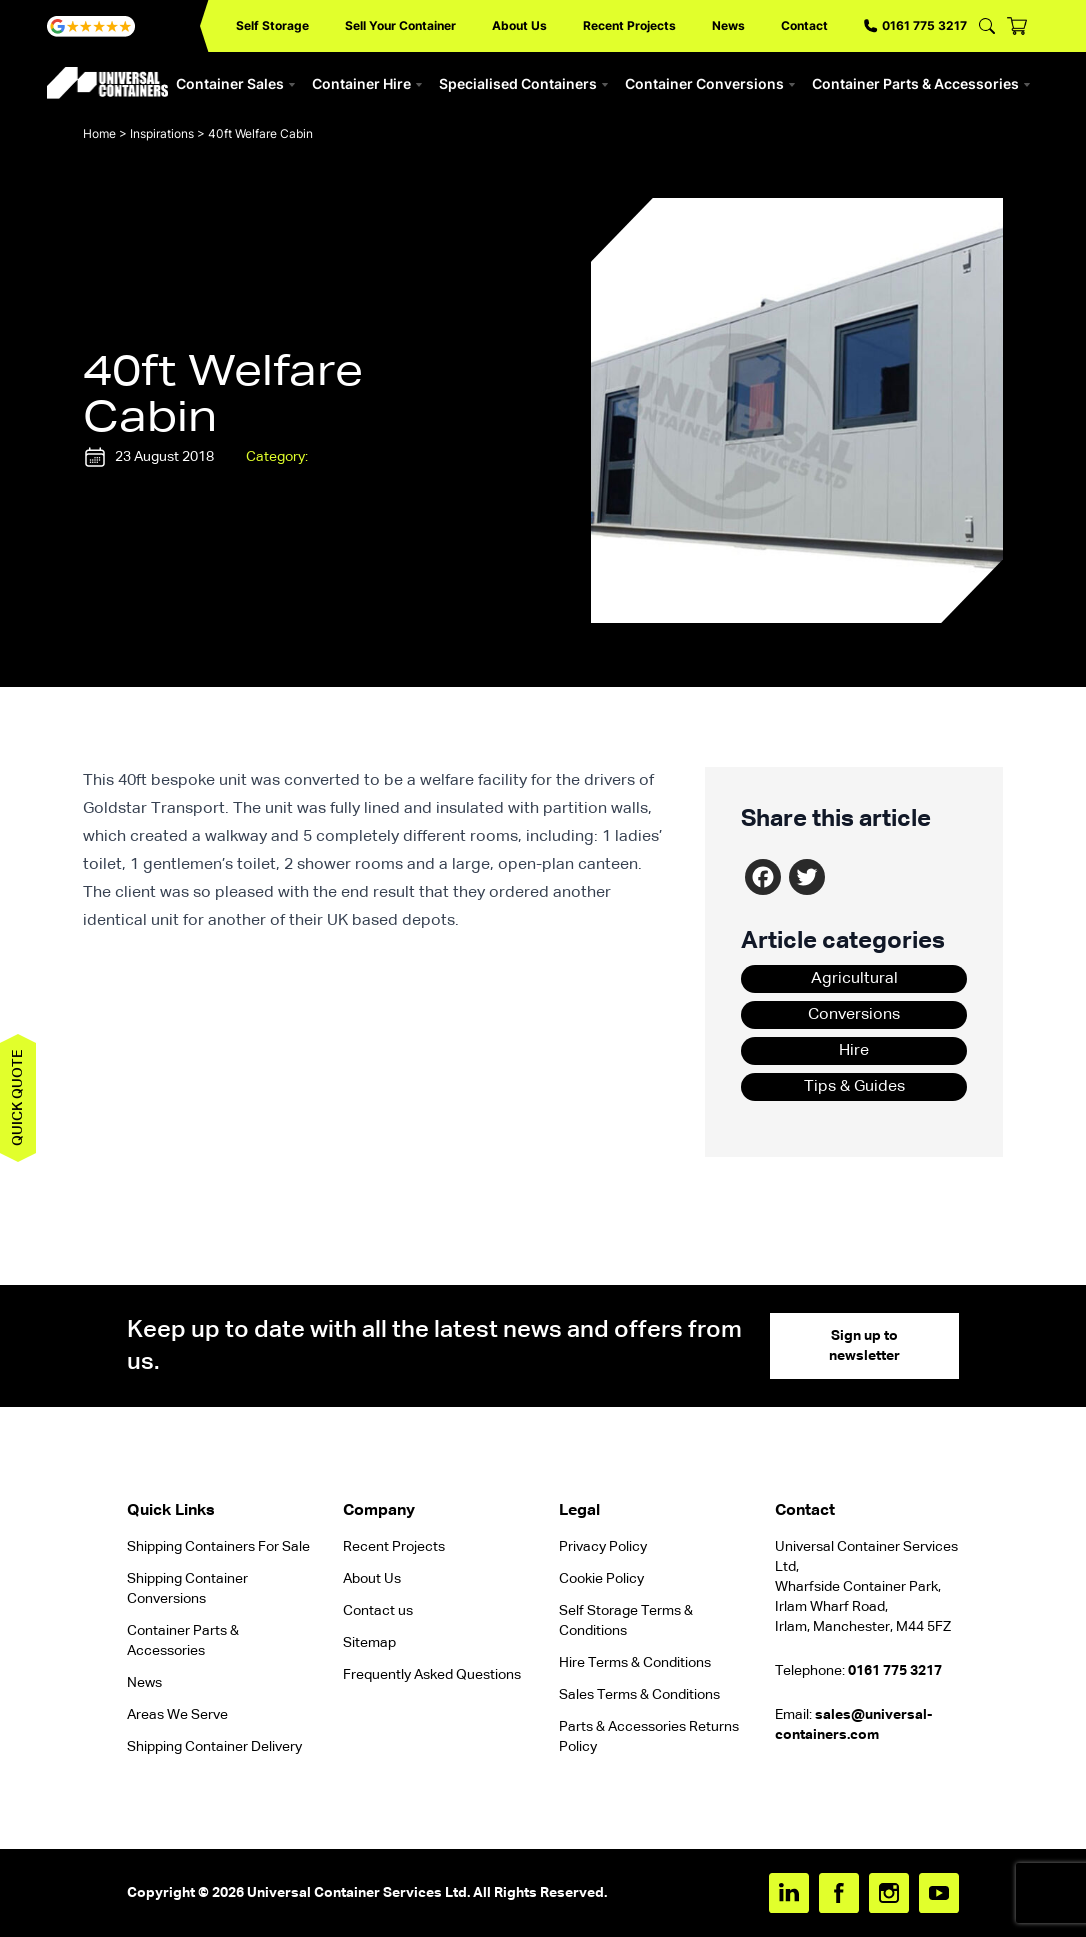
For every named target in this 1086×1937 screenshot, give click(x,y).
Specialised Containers (524, 83)
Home (99, 133)
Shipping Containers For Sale (218, 1547)
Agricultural (854, 979)
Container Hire (367, 83)
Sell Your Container (400, 25)
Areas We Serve (177, 1715)
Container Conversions (710, 83)
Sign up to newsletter (864, 1346)
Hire (854, 1051)
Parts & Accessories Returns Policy (649, 1737)
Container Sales (236, 83)
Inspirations (162, 133)
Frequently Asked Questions (432, 1675)
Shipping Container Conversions (187, 1589)
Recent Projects (629, 25)
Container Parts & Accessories (921, 83)
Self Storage (272, 25)
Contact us (378, 1611)
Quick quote (18, 1098)
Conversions (854, 1015)
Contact (804, 25)
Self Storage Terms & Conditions (626, 1621)
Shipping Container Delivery (214, 1747)
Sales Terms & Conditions (639, 1695)
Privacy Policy (603, 1547)
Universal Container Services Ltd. (358, 1893)
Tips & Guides (854, 1087)
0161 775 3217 (915, 25)
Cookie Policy (601, 1579)
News (728, 25)
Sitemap (369, 1643)
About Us (519, 25)
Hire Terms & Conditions (635, 1663)
